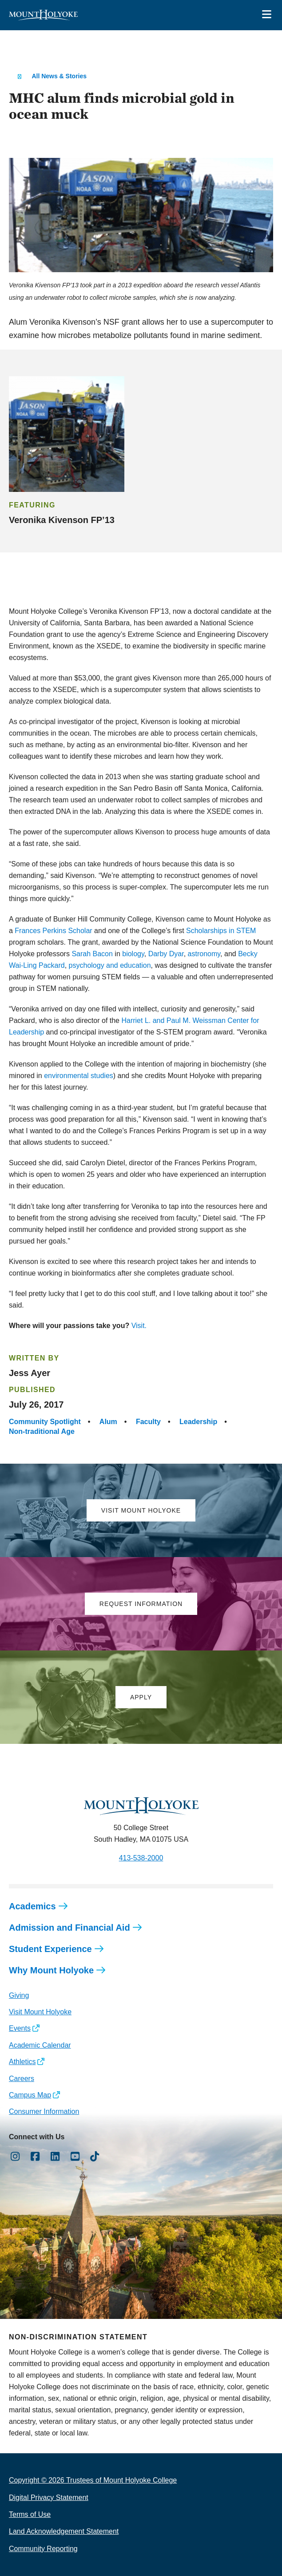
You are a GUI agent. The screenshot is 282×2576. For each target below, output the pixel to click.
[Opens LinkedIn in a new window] (55, 2156)
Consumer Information (44, 2111)
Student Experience (50, 1949)
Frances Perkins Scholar (53, 930)
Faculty (148, 1421)
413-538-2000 (141, 1858)
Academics (32, 1906)
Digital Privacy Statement (48, 2497)
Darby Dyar (166, 954)
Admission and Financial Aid (69, 1927)
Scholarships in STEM (221, 930)
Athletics (22, 2061)
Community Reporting (43, 2548)
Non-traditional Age (42, 1431)
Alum (108, 1421)
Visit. (139, 1325)
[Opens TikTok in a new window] (94, 2156)
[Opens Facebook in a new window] (35, 2156)
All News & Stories (59, 76)
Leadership (198, 1421)
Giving (19, 1995)
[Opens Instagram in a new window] (15, 2156)
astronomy (204, 954)
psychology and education (110, 965)
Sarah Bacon (92, 954)
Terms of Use (30, 2514)
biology (133, 954)
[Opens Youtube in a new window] (74, 2156)
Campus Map (30, 2095)
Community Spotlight (45, 1421)
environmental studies (78, 1075)
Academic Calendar (40, 2045)
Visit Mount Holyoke (40, 2012)
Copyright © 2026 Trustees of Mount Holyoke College (93, 2480)
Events (20, 2028)
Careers (21, 2078)
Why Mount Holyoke (51, 1970)
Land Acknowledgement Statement (64, 2531)
